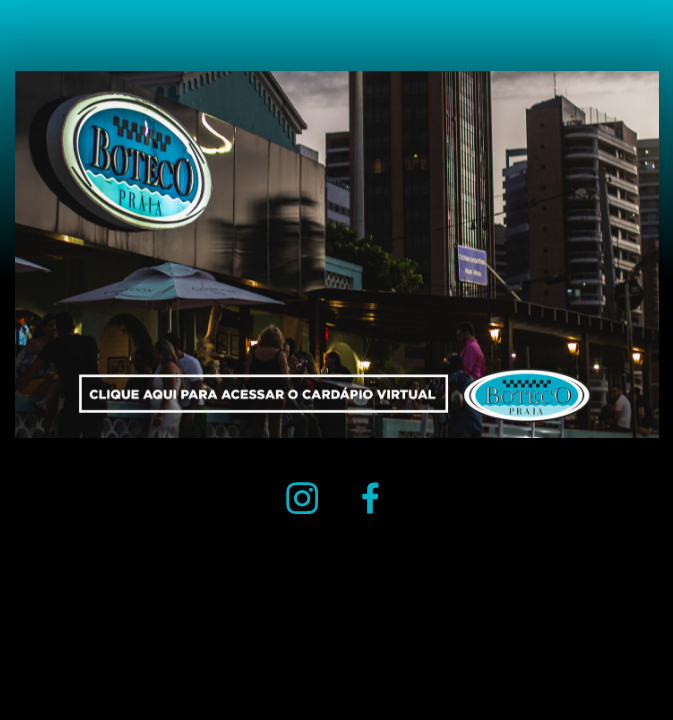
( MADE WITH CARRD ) (59, 642)
